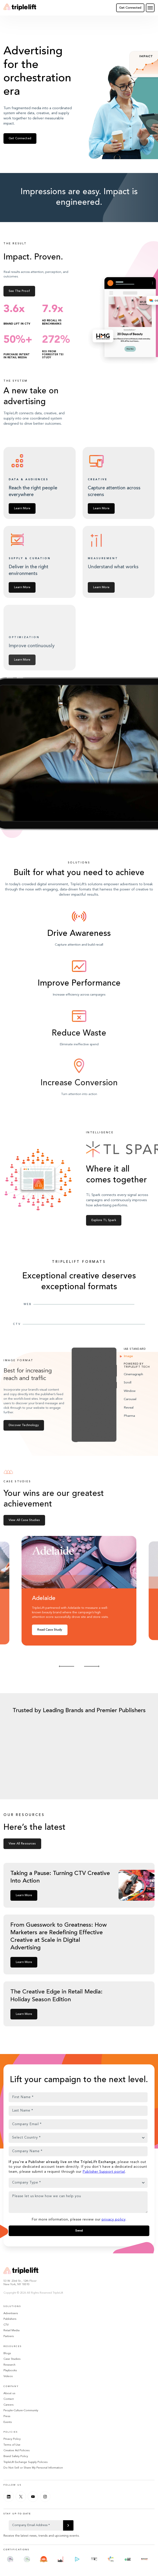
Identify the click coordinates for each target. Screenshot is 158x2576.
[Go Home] (19, 8)
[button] (66, 1666)
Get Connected (130, 8)
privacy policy (113, 2219)
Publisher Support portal (104, 2172)
